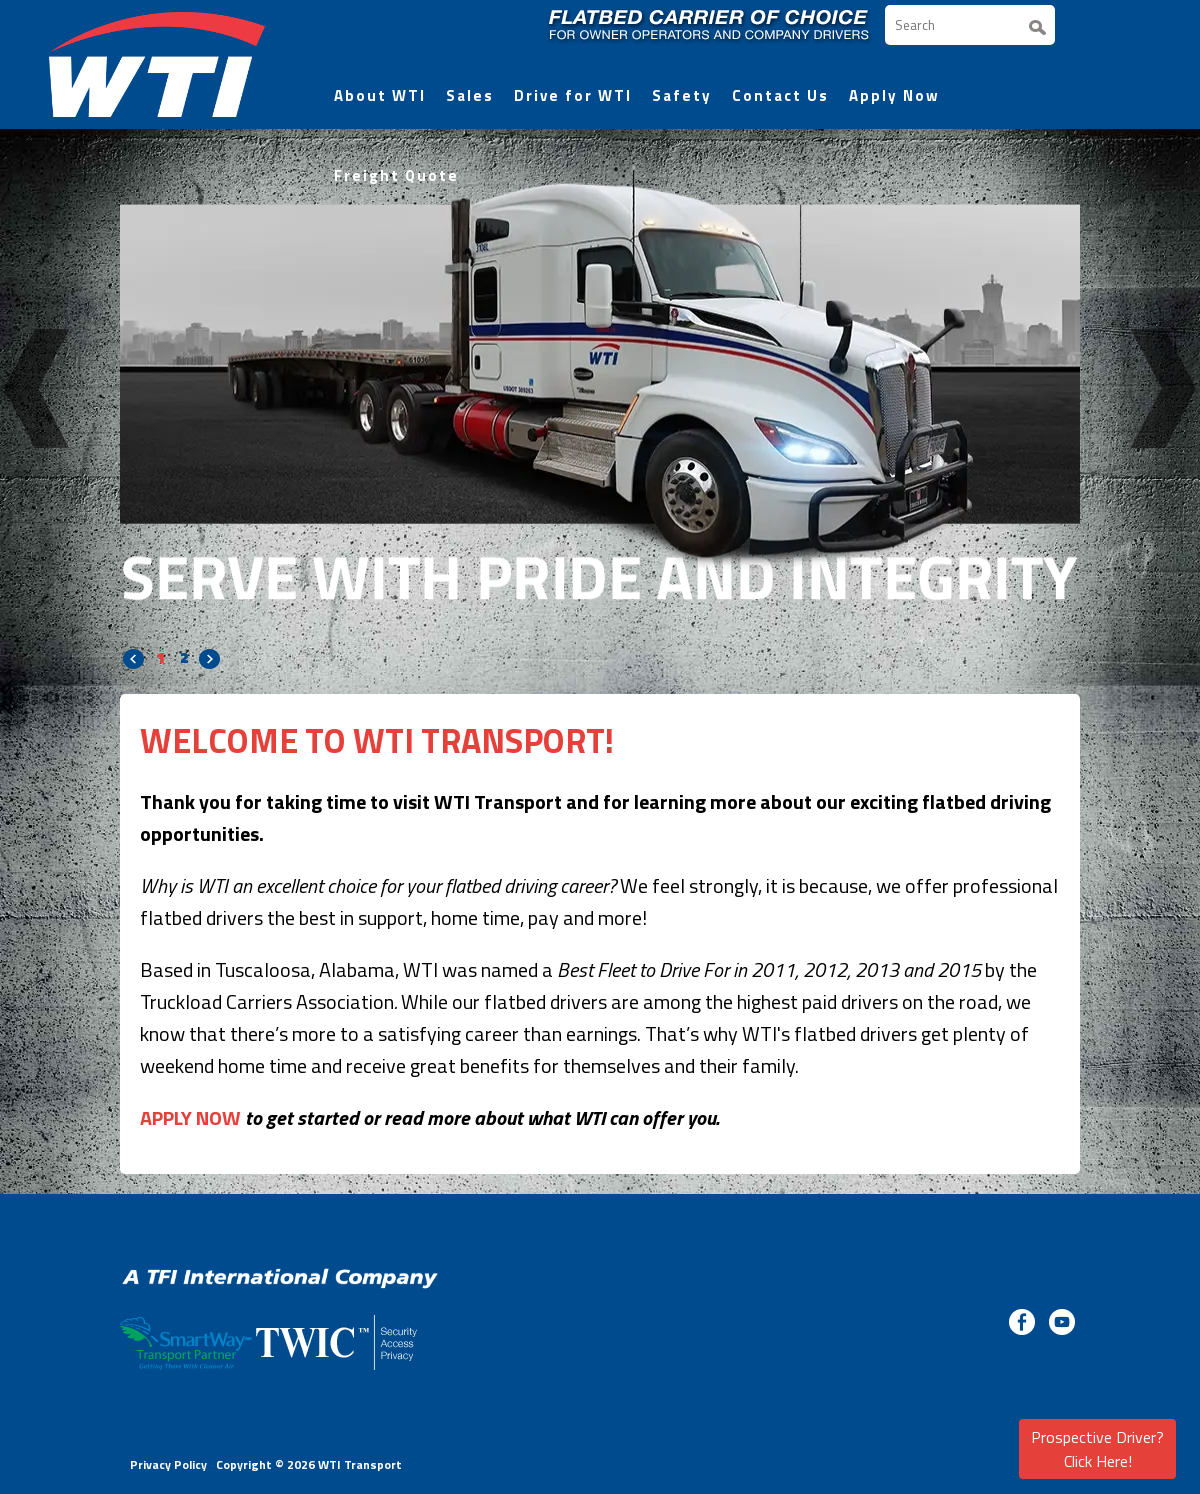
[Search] (970, 25)
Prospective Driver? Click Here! (1097, 1449)
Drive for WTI (573, 95)
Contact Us (780, 95)
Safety (682, 95)
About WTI (380, 95)
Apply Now (894, 95)
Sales (470, 95)
